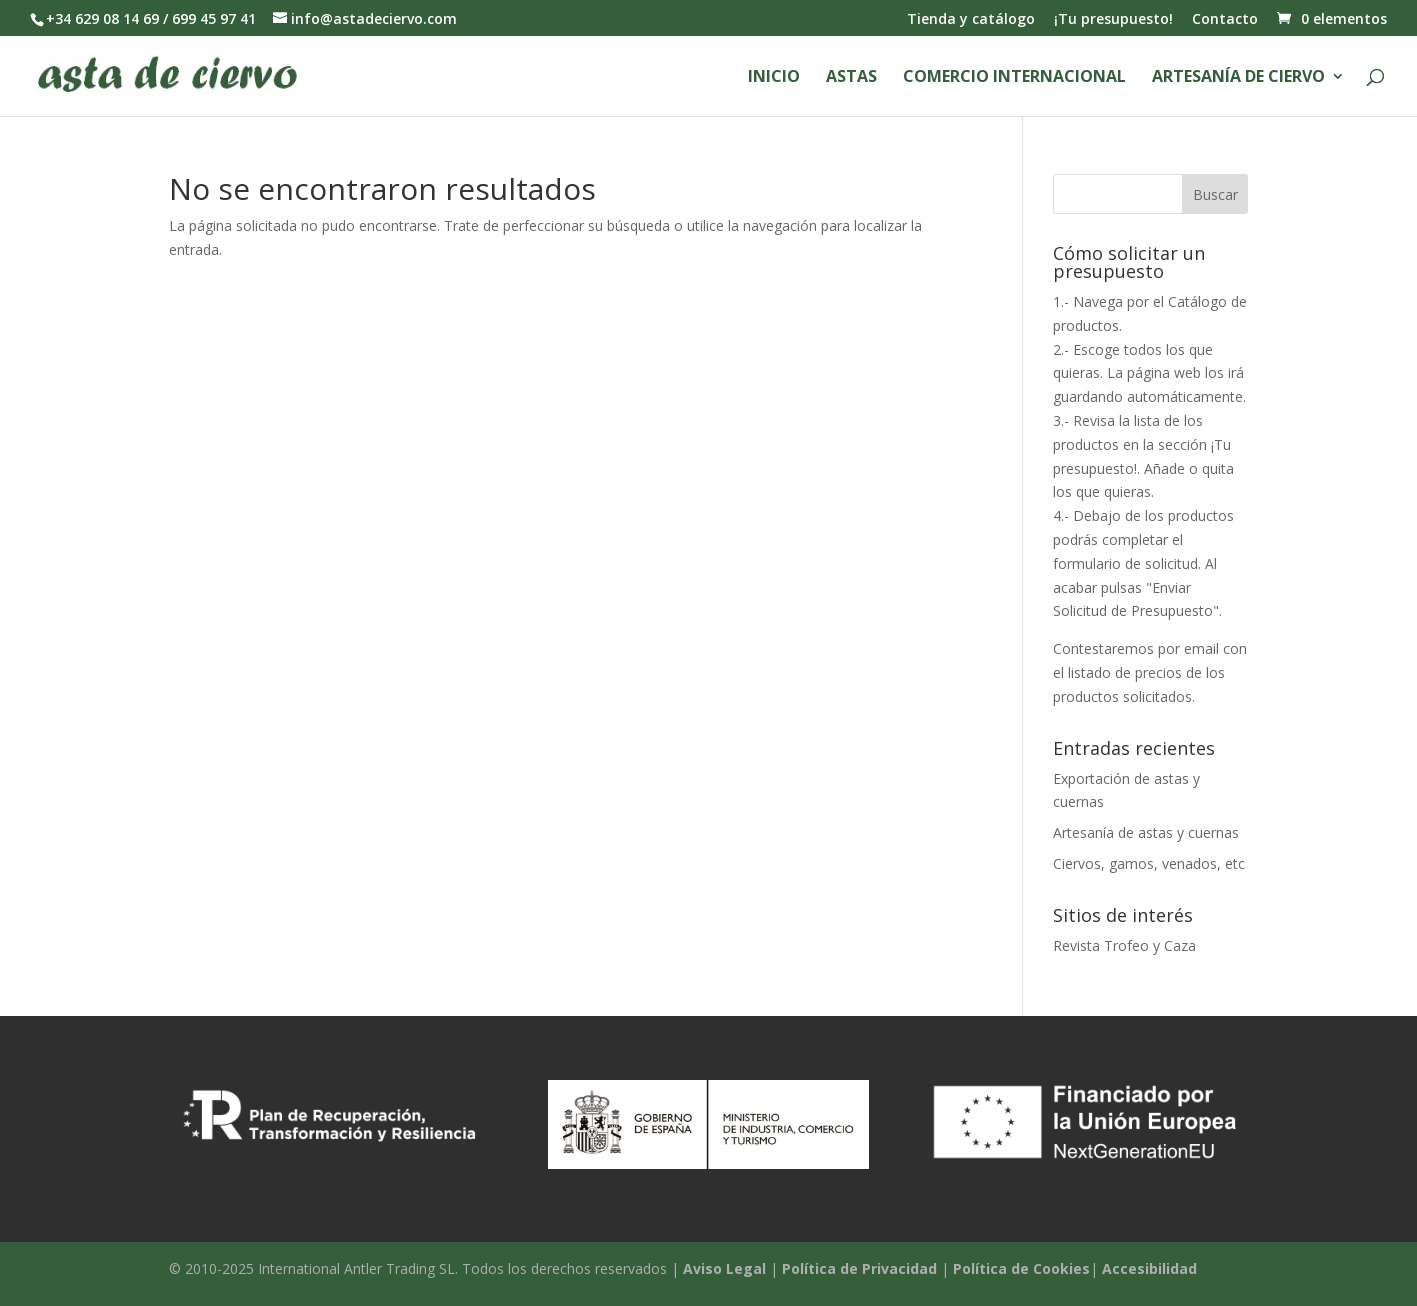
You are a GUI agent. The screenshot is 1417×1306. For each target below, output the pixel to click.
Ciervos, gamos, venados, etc (1149, 863)
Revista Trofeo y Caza (1124, 945)
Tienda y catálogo (971, 20)
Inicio (774, 78)
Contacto (1225, 20)
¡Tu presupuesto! (1113, 20)
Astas (851, 78)
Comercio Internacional (1014, 78)
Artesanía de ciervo (1238, 78)
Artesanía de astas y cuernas (1146, 832)
